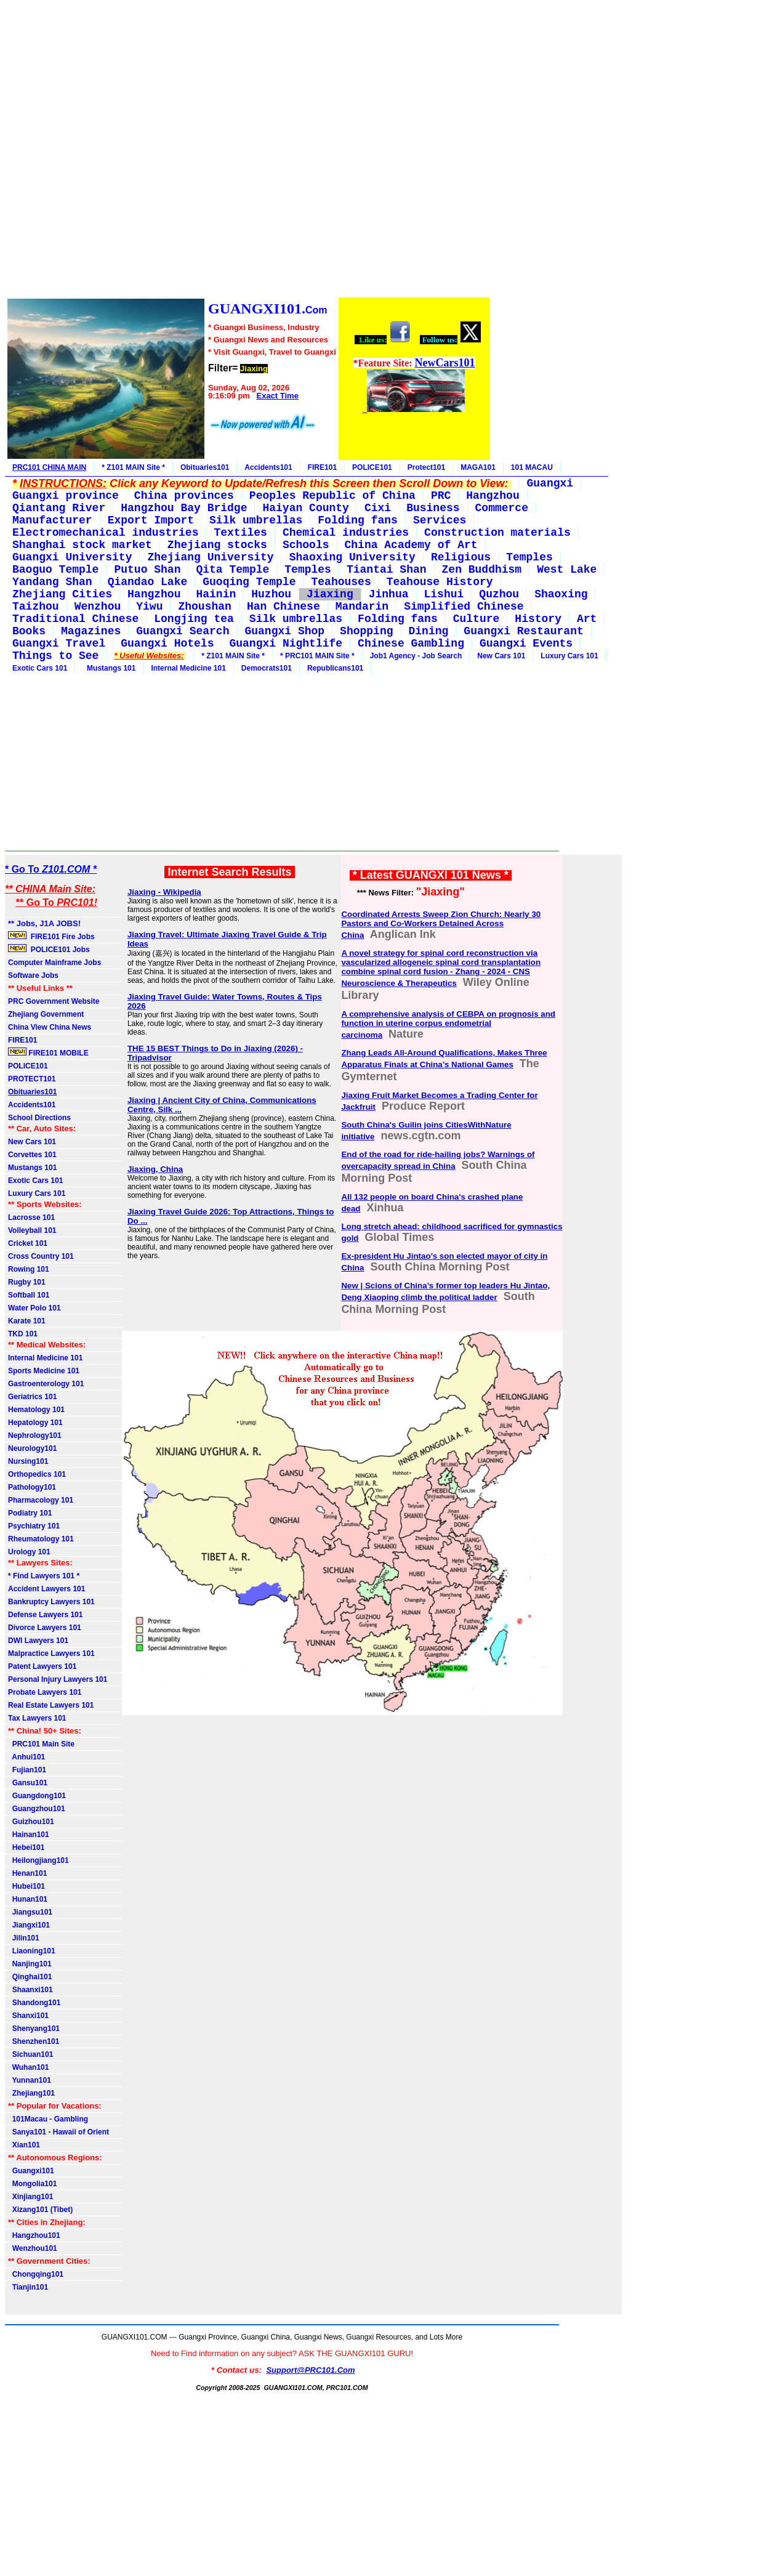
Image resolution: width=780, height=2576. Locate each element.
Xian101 (24, 2145)
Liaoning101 (31, 1951)
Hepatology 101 (35, 1422)
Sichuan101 (30, 2054)
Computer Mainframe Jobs (54, 962)
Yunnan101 (29, 2080)
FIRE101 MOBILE (48, 1052)
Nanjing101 (30, 1964)
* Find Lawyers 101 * (43, 1576)
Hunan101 (27, 1899)
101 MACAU (532, 467)
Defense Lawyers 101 (45, 1614)
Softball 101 (28, 1295)
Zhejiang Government (46, 1014)
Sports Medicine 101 (43, 1371)
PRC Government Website (53, 1001)
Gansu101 (27, 1783)
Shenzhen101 (33, 2041)
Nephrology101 (35, 1435)
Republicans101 (335, 668)
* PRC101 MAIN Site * (317, 656)
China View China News (49, 1027)
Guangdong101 (37, 1795)
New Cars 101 (501, 656)
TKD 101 (23, 1334)
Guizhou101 (31, 1821)
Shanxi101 (28, 2015)
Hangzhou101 (34, 2235)
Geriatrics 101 (32, 1396)
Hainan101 (28, 1834)
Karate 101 (27, 1321)
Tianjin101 (28, 2287)
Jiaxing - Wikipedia (164, 892)
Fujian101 (27, 1770)
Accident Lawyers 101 (46, 1589)
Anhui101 (26, 1757)
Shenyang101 (34, 2028)
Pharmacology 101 (40, 1500)
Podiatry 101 (30, 1513)
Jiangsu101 (30, 1912)
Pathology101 (32, 1487)
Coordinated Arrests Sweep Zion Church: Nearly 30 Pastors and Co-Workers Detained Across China (441, 925)
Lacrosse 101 (31, 1217)
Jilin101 (23, 1938)
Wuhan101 (28, 2067)
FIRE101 (322, 467)
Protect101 (426, 467)
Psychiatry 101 (34, 1526)
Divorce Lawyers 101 (44, 1627)
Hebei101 (26, 1847)
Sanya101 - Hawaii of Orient (58, 2132)
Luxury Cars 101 (569, 656)
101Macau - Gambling (48, 2119)
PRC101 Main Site (41, 1744)
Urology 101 (29, 1552)
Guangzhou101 (36, 1808)
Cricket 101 (27, 1243)
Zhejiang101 (31, 2093)
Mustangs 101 (108, 668)
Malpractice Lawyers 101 (51, 1653)
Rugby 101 (27, 1282)
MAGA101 (478, 467)
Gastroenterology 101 (46, 1383)
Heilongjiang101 (38, 1860)
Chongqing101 (35, 2274)
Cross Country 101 (41, 1256)
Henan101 (27, 1873)
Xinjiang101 (30, 2196)
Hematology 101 (36, 1409)
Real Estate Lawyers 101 (51, 1705)
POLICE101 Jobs (50, 949)
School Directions (39, 1117)
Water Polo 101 (34, 1308)
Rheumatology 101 (41, 1539)
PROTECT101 (31, 1079)
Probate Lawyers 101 (44, 1692)
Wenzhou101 (32, 2248)
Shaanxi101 (30, 1989)
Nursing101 (28, 1461)
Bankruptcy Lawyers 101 (51, 1601)
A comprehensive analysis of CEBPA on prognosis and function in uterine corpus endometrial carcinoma (448, 1024)
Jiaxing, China (155, 1169)
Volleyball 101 (32, 1230)
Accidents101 (268, 467)
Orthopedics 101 (37, 1474)
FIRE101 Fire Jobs (52, 936)
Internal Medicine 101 (188, 668)
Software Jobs (34, 975)
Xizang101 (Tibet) (40, 2209)
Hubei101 (26, 1886)
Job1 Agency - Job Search (416, 656)
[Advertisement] (248, 150)
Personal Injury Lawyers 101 (57, 1679)
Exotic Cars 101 (39, 668)
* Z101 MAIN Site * (133, 467)
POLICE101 (372, 467)
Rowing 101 (28, 1269)
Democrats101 (266, 668)
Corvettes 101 (32, 1154)
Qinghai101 (30, 1976)
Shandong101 (34, 2002)
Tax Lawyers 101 (37, 1718)
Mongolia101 (32, 2183)
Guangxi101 (31, 2170)
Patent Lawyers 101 (42, 1666)
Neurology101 (32, 1448)
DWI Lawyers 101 (38, 1640)
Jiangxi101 (29, 1925)
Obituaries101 (204, 467)
